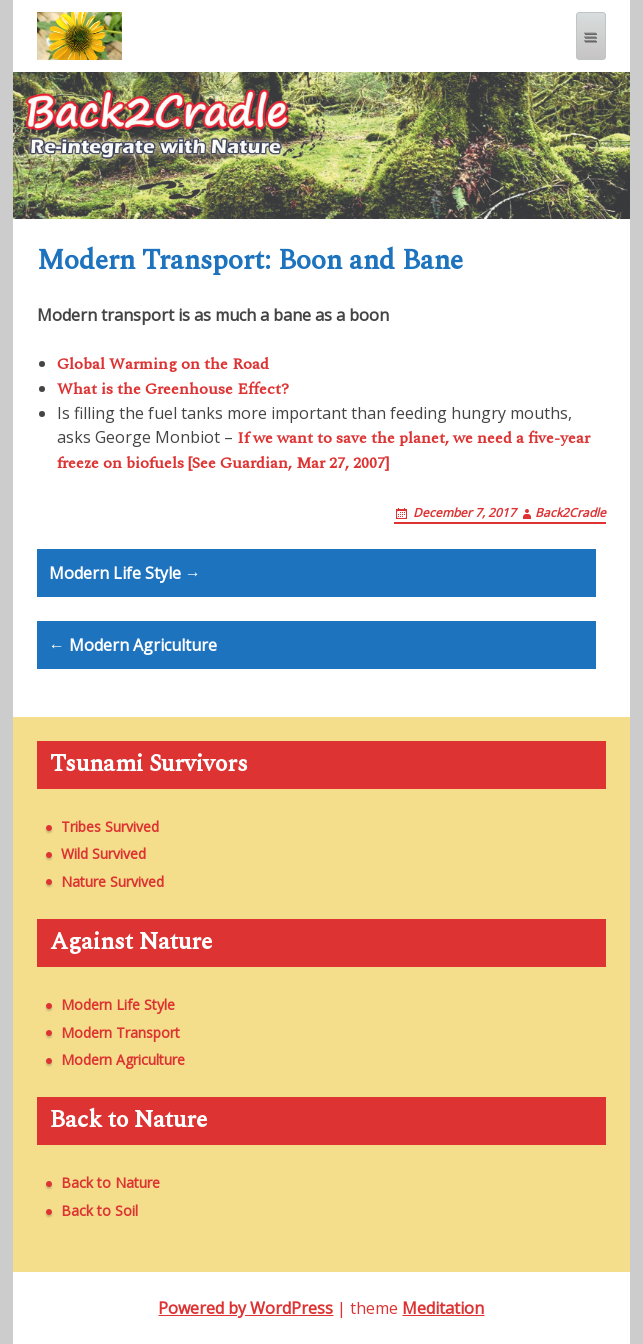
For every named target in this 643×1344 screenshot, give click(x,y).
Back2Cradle (570, 512)
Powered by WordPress (245, 1308)
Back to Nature (110, 1182)
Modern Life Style (118, 1004)
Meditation (443, 1308)
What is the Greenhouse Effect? (173, 389)
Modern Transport (120, 1032)
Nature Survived (112, 881)
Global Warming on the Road (163, 364)
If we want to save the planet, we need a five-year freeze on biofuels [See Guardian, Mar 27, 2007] (323, 450)
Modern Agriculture (123, 1059)
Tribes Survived (110, 826)
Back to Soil (99, 1210)
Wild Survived (103, 853)
